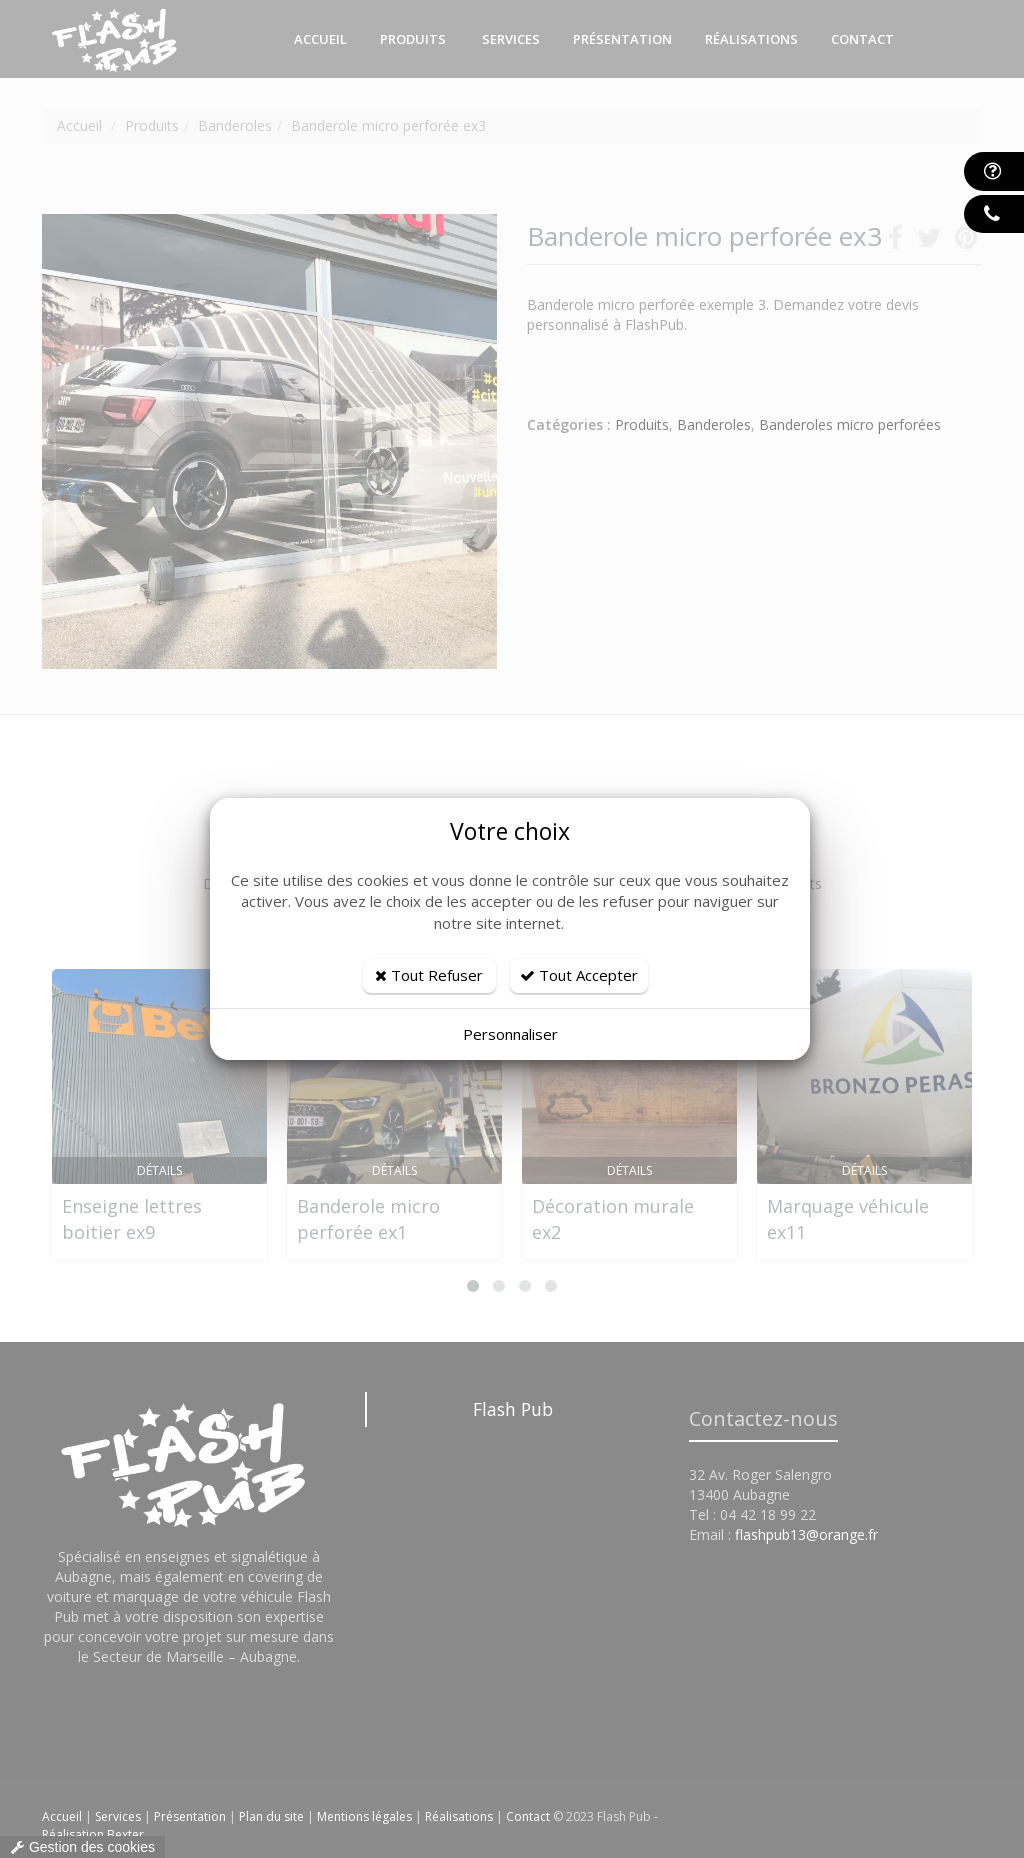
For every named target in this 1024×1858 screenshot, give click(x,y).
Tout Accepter (579, 975)
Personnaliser (510, 1034)
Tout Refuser (429, 975)
